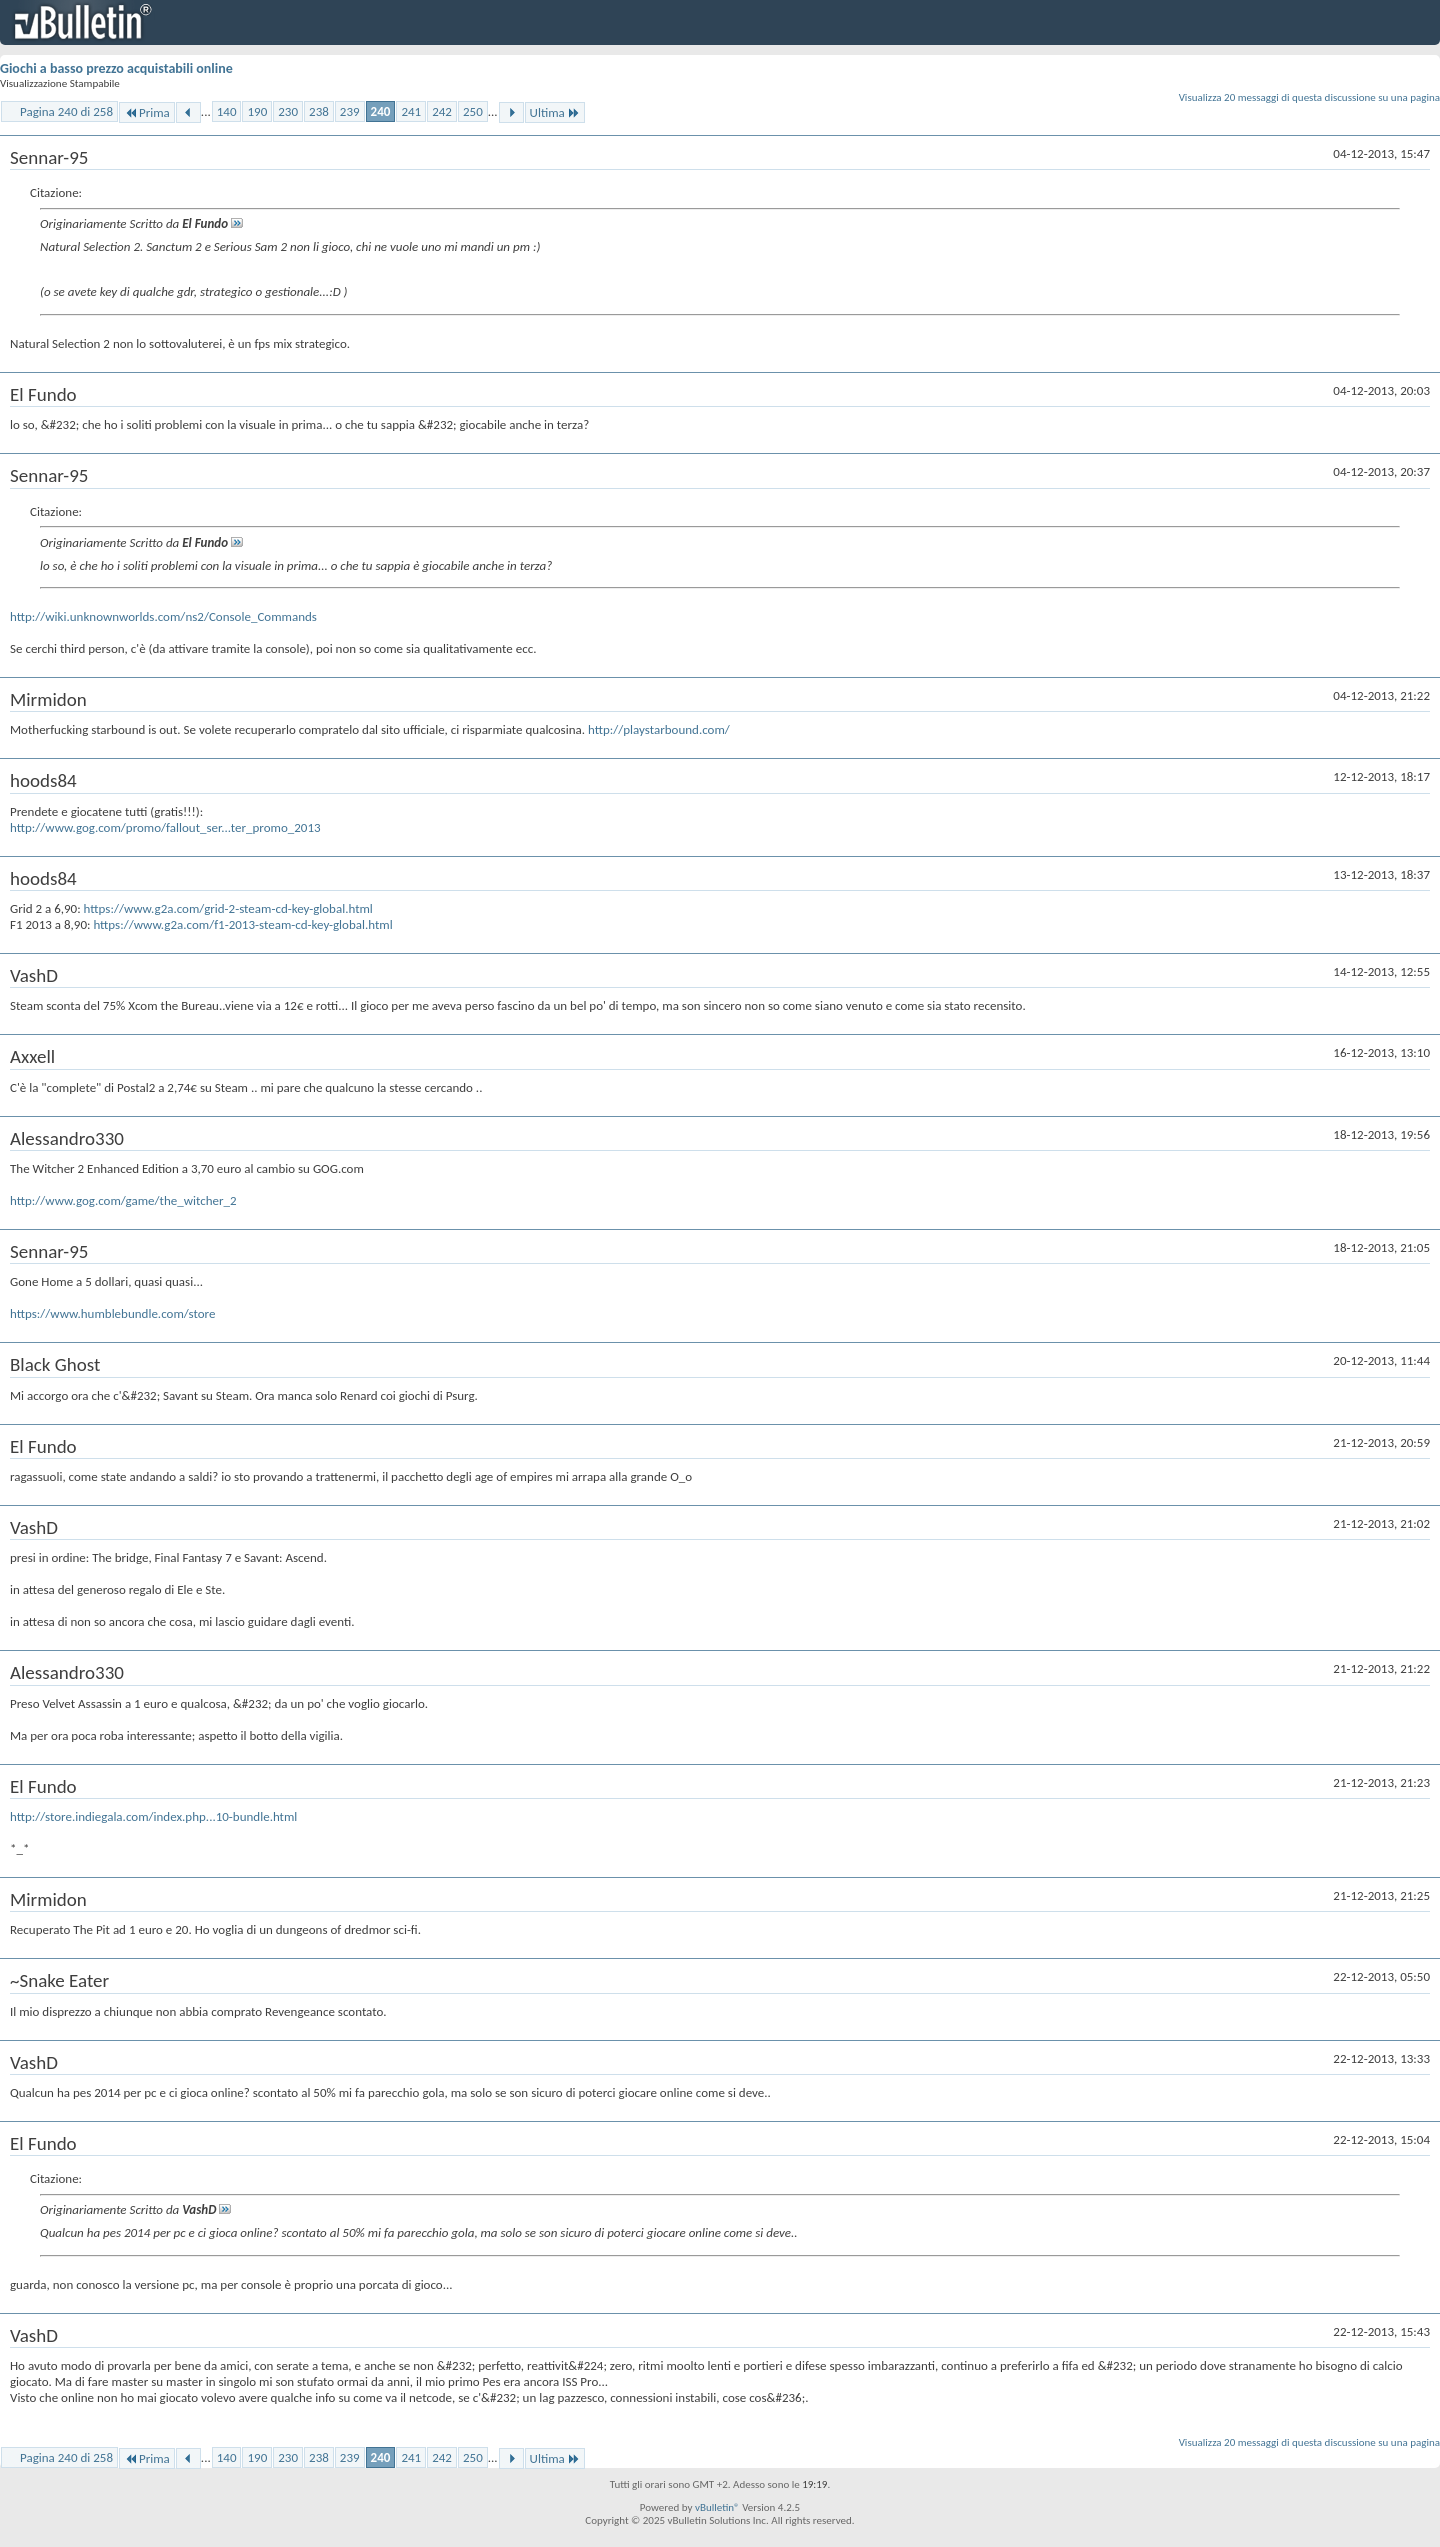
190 (257, 111)
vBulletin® (717, 2507)
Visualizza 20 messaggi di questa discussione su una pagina (1309, 97)
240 (381, 111)
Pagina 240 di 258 (66, 111)
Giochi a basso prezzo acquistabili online (116, 68)
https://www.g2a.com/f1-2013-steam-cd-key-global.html (242, 924)
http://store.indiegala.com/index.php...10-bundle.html (153, 1816)
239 (350, 111)
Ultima (555, 112)
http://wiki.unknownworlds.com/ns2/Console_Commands (163, 616)
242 (442, 111)
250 (473, 111)
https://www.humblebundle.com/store (112, 1313)
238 (319, 111)
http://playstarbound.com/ (659, 729)
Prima (147, 112)
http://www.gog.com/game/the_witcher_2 (123, 1200)
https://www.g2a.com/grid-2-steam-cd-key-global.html (228, 908)
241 (411, 111)
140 (227, 111)
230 (288, 111)
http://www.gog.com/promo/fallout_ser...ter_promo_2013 (165, 827)
